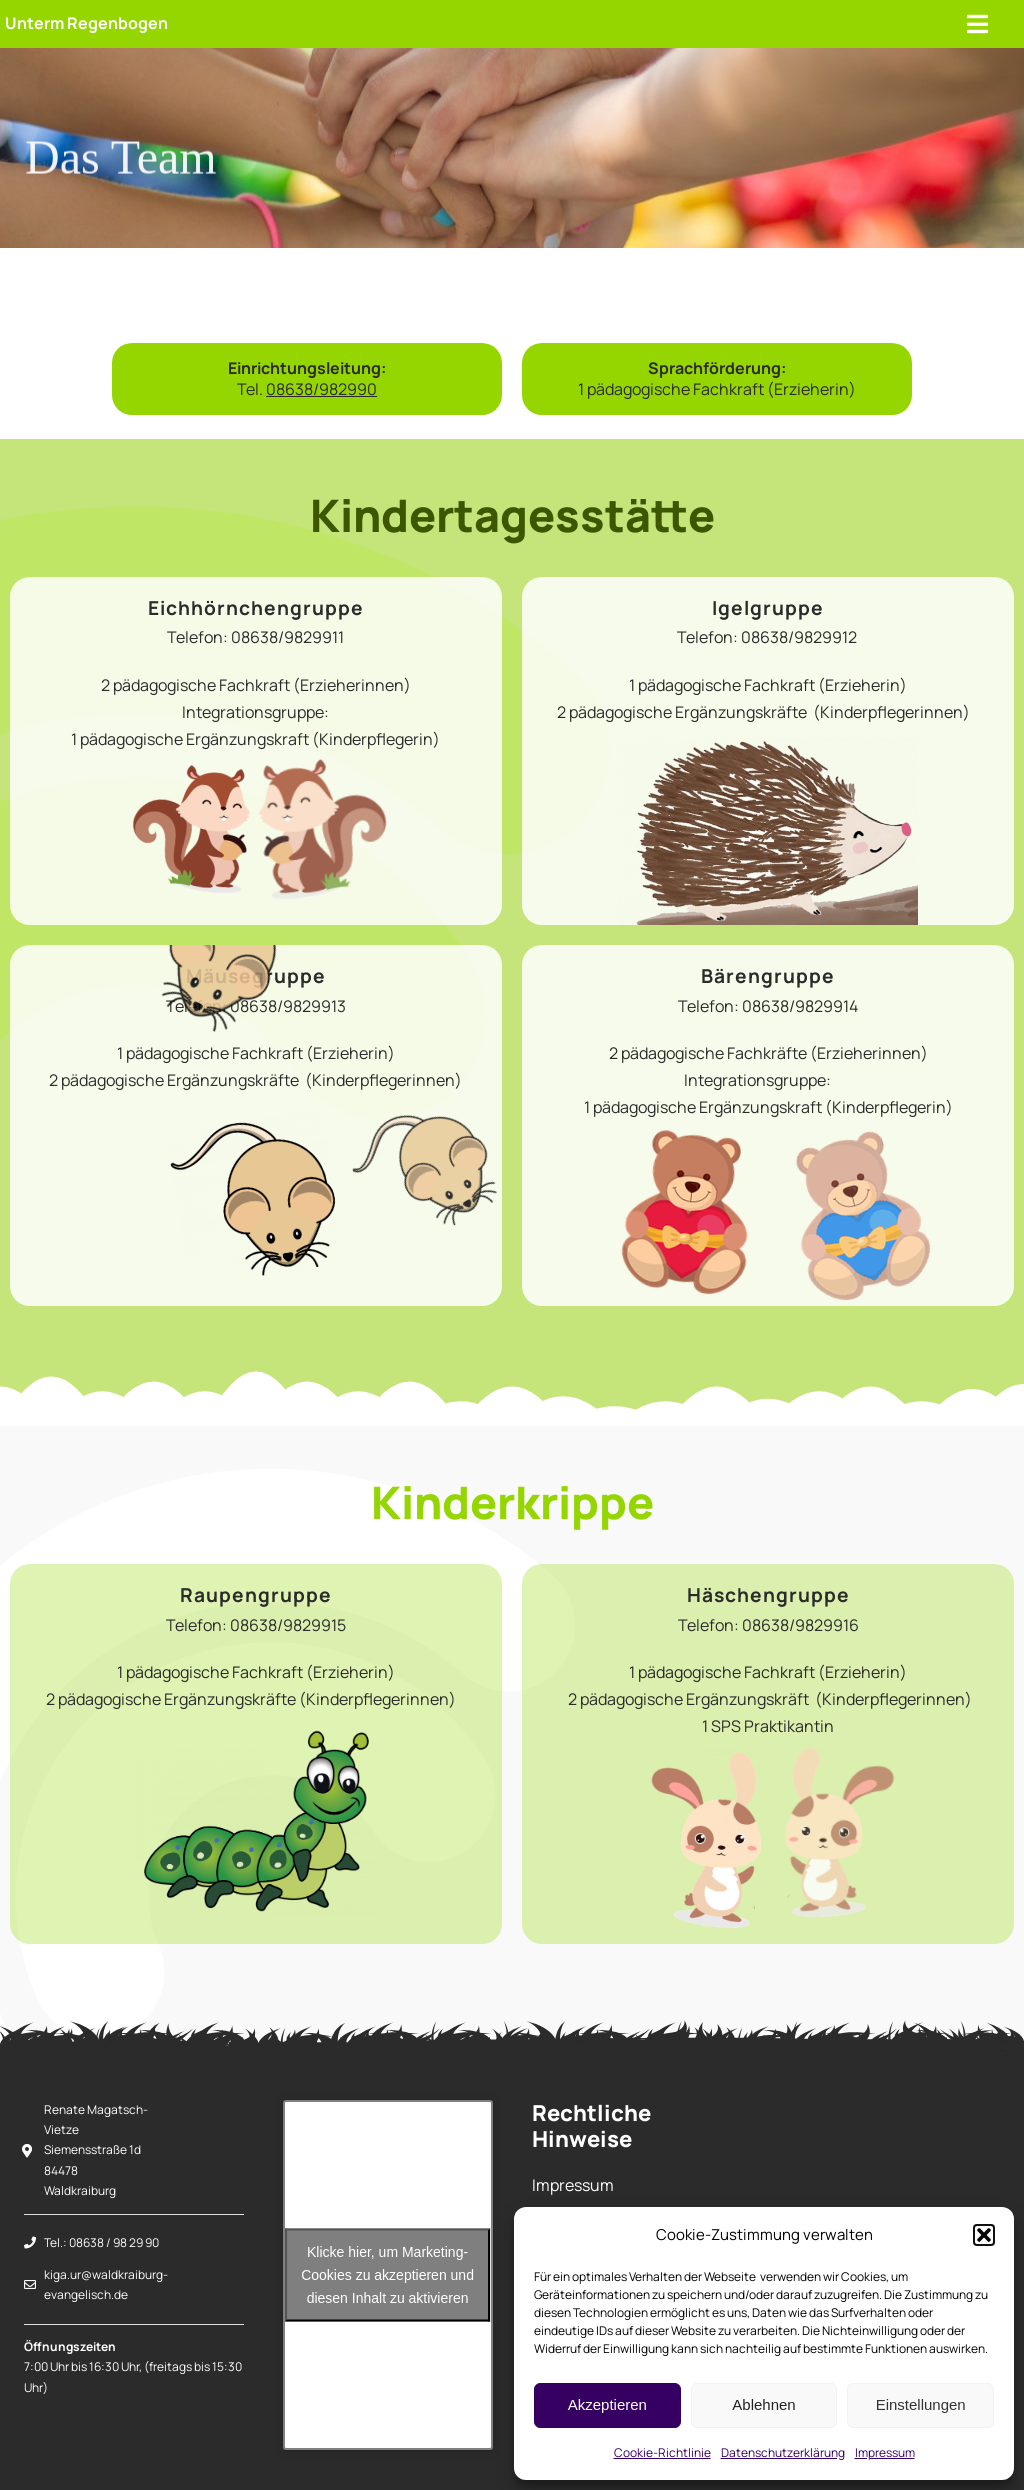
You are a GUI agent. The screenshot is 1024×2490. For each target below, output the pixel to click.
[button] (984, 2235)
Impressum (885, 2452)
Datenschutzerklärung (783, 2452)
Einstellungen (921, 2404)
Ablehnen (763, 2404)
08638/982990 (321, 389)
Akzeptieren (607, 2404)
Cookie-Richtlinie (662, 2452)
